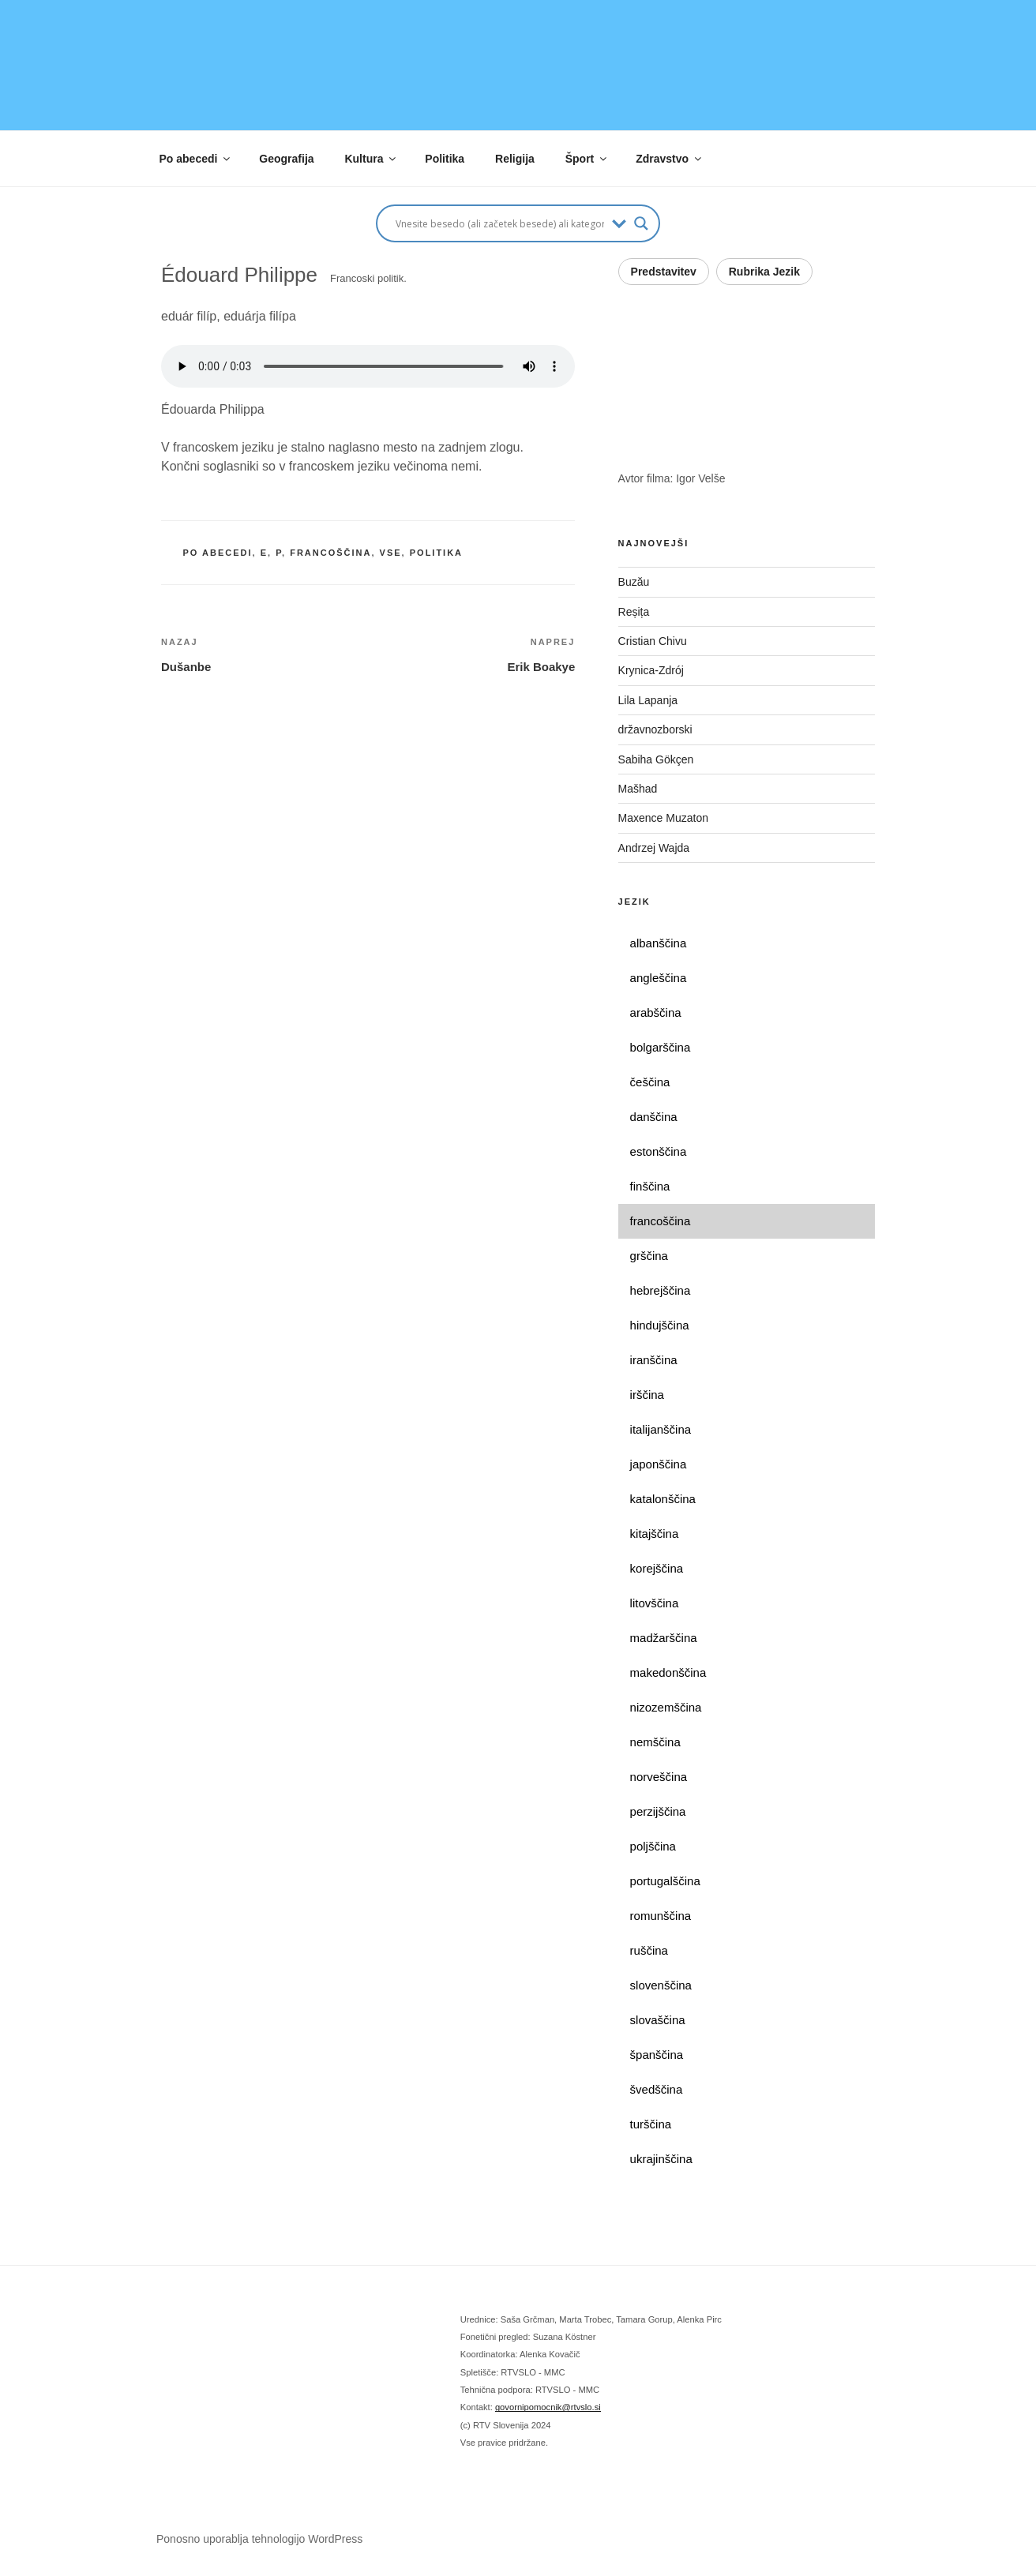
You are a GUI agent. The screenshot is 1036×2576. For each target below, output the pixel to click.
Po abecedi (196, 158)
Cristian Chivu (652, 641)
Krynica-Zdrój (651, 670)
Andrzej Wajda (654, 848)
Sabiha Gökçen (656, 759)
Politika (444, 158)
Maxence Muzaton (663, 818)
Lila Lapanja (648, 700)
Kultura (371, 158)
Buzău (634, 582)
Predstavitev (663, 271)
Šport (587, 158)
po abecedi (218, 552)
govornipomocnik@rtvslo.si (548, 2407)
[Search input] (500, 223)
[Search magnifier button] (641, 223)
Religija (515, 158)
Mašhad (638, 788)
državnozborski (655, 729)
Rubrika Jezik (764, 271)
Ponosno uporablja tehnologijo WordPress (259, 2539)
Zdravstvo (670, 158)
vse (391, 552)
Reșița (634, 612)
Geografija (286, 158)
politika (436, 552)
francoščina (330, 552)
